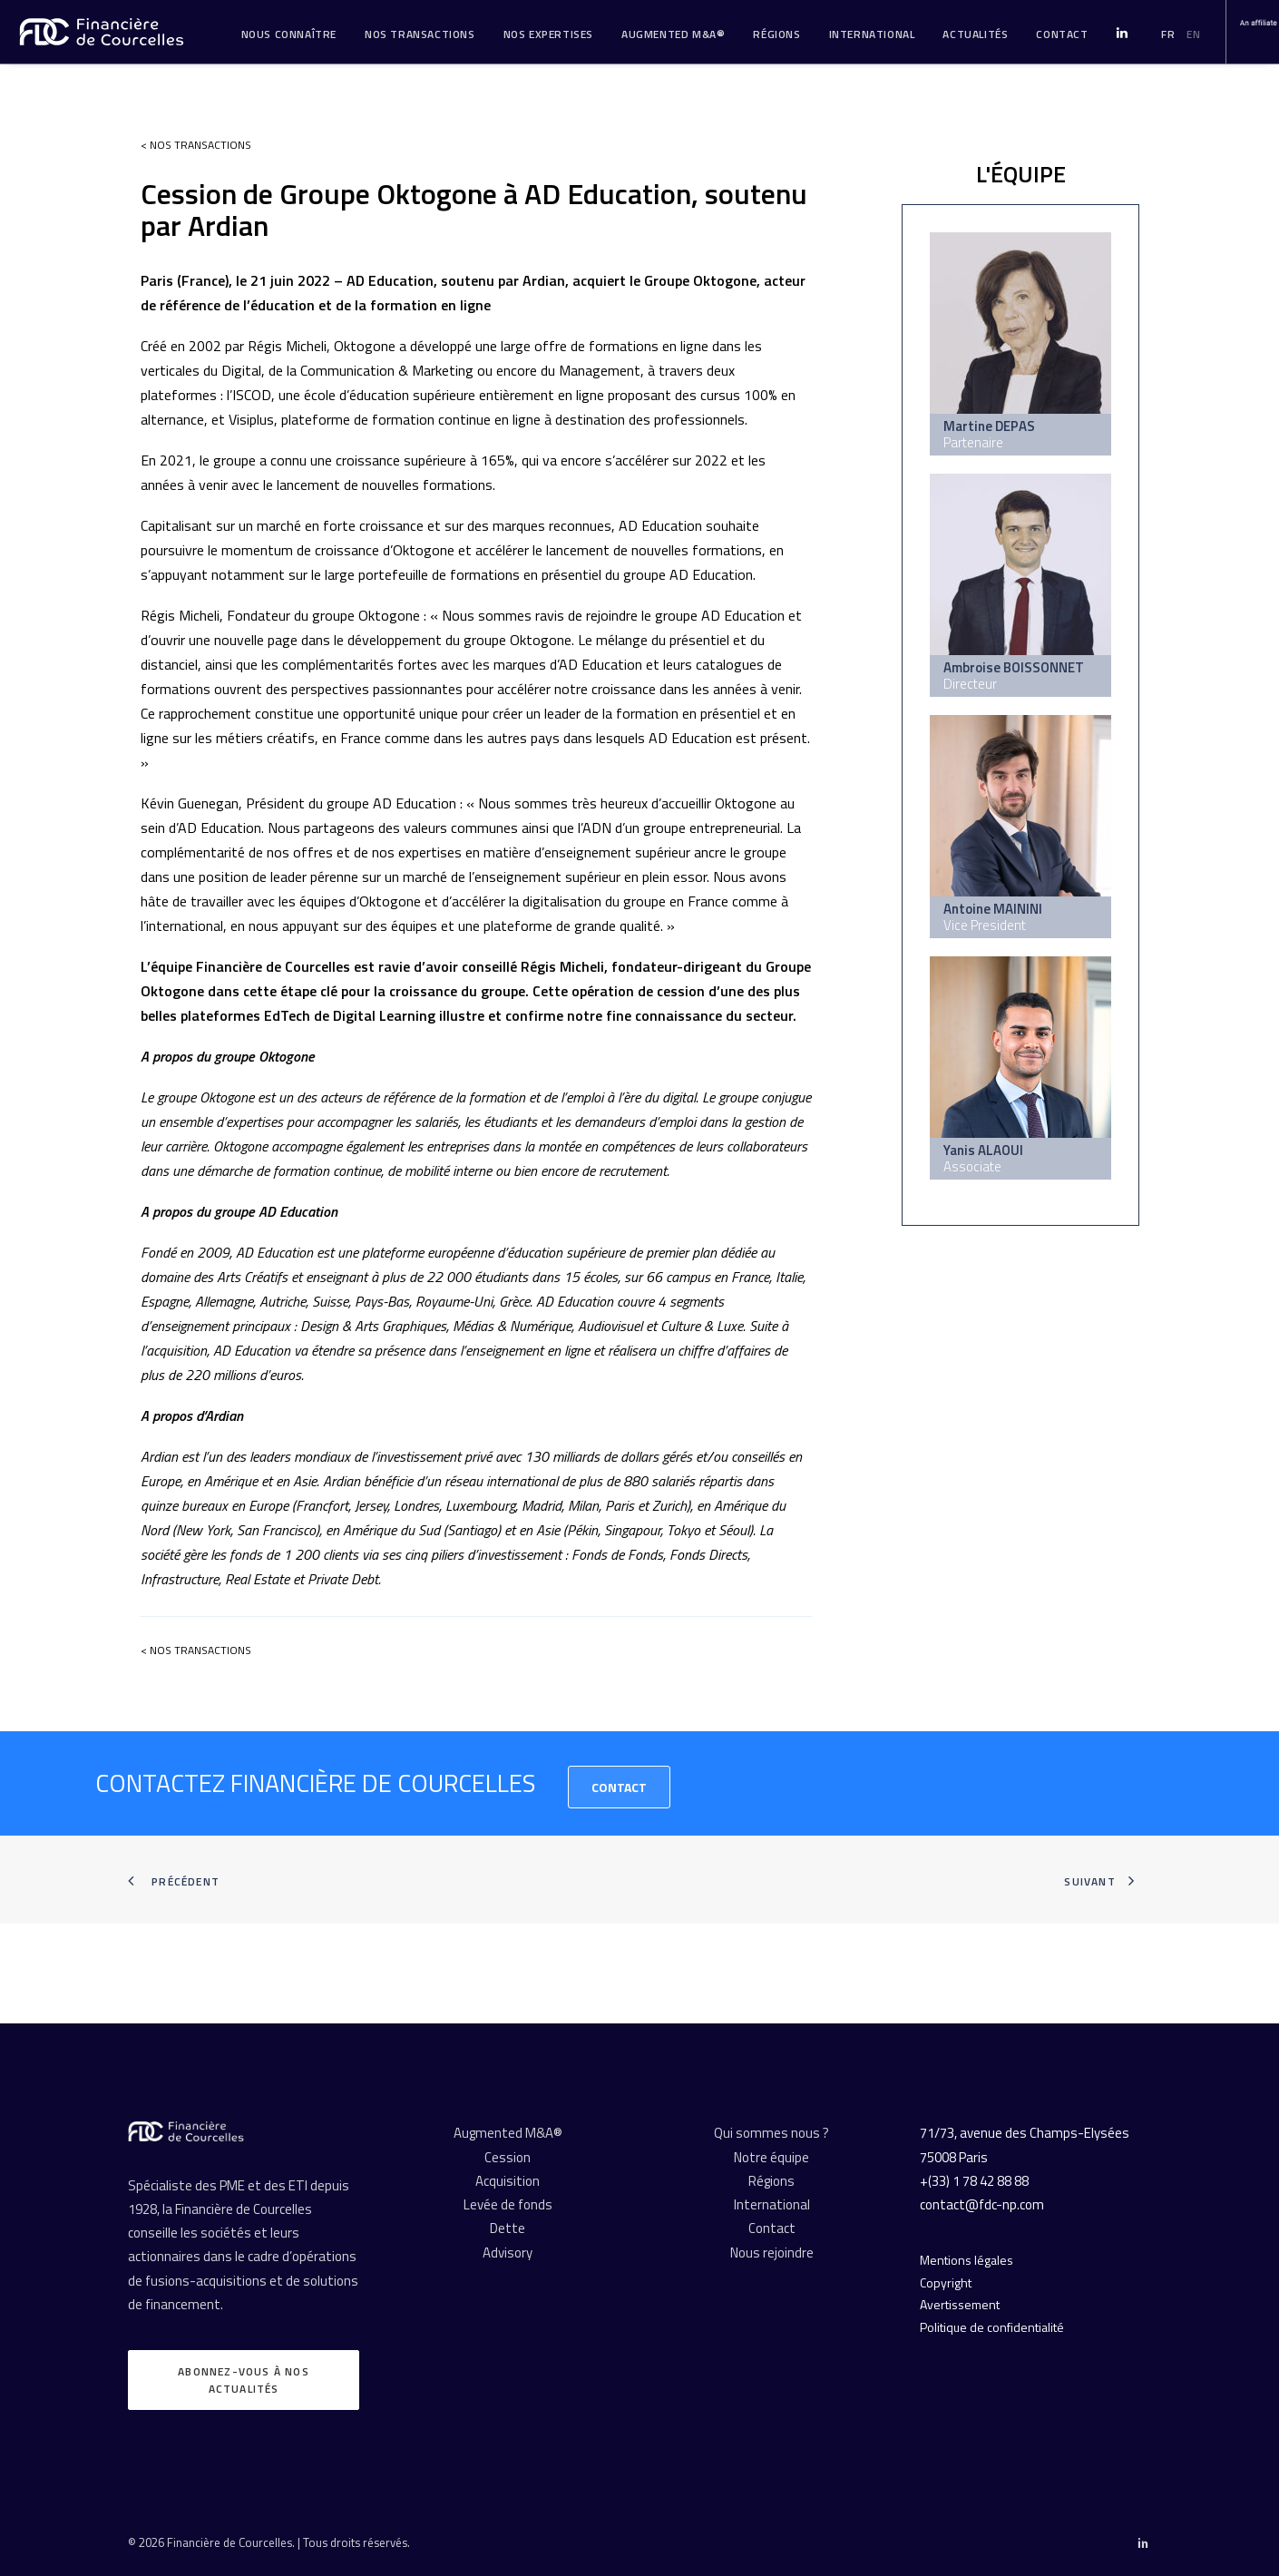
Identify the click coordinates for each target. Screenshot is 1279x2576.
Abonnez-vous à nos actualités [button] (245, 2380)
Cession (507, 2157)
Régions (776, 34)
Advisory (507, 2252)
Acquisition (507, 2180)
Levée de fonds (508, 2204)
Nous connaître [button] (289, 34)
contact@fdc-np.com (982, 2204)
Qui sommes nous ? (771, 2132)
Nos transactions (420, 34)
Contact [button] (1062, 34)
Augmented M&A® (673, 34)
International (872, 34)
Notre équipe (771, 2157)
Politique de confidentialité (992, 2326)
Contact (619, 1787)
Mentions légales (966, 2259)
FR (1168, 34)
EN (1193, 34)
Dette (507, 2228)
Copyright (945, 2282)
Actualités (975, 34)
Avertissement (960, 2304)
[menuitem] (289, 34)
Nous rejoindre (772, 2252)
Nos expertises (548, 34)
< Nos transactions (196, 144)
